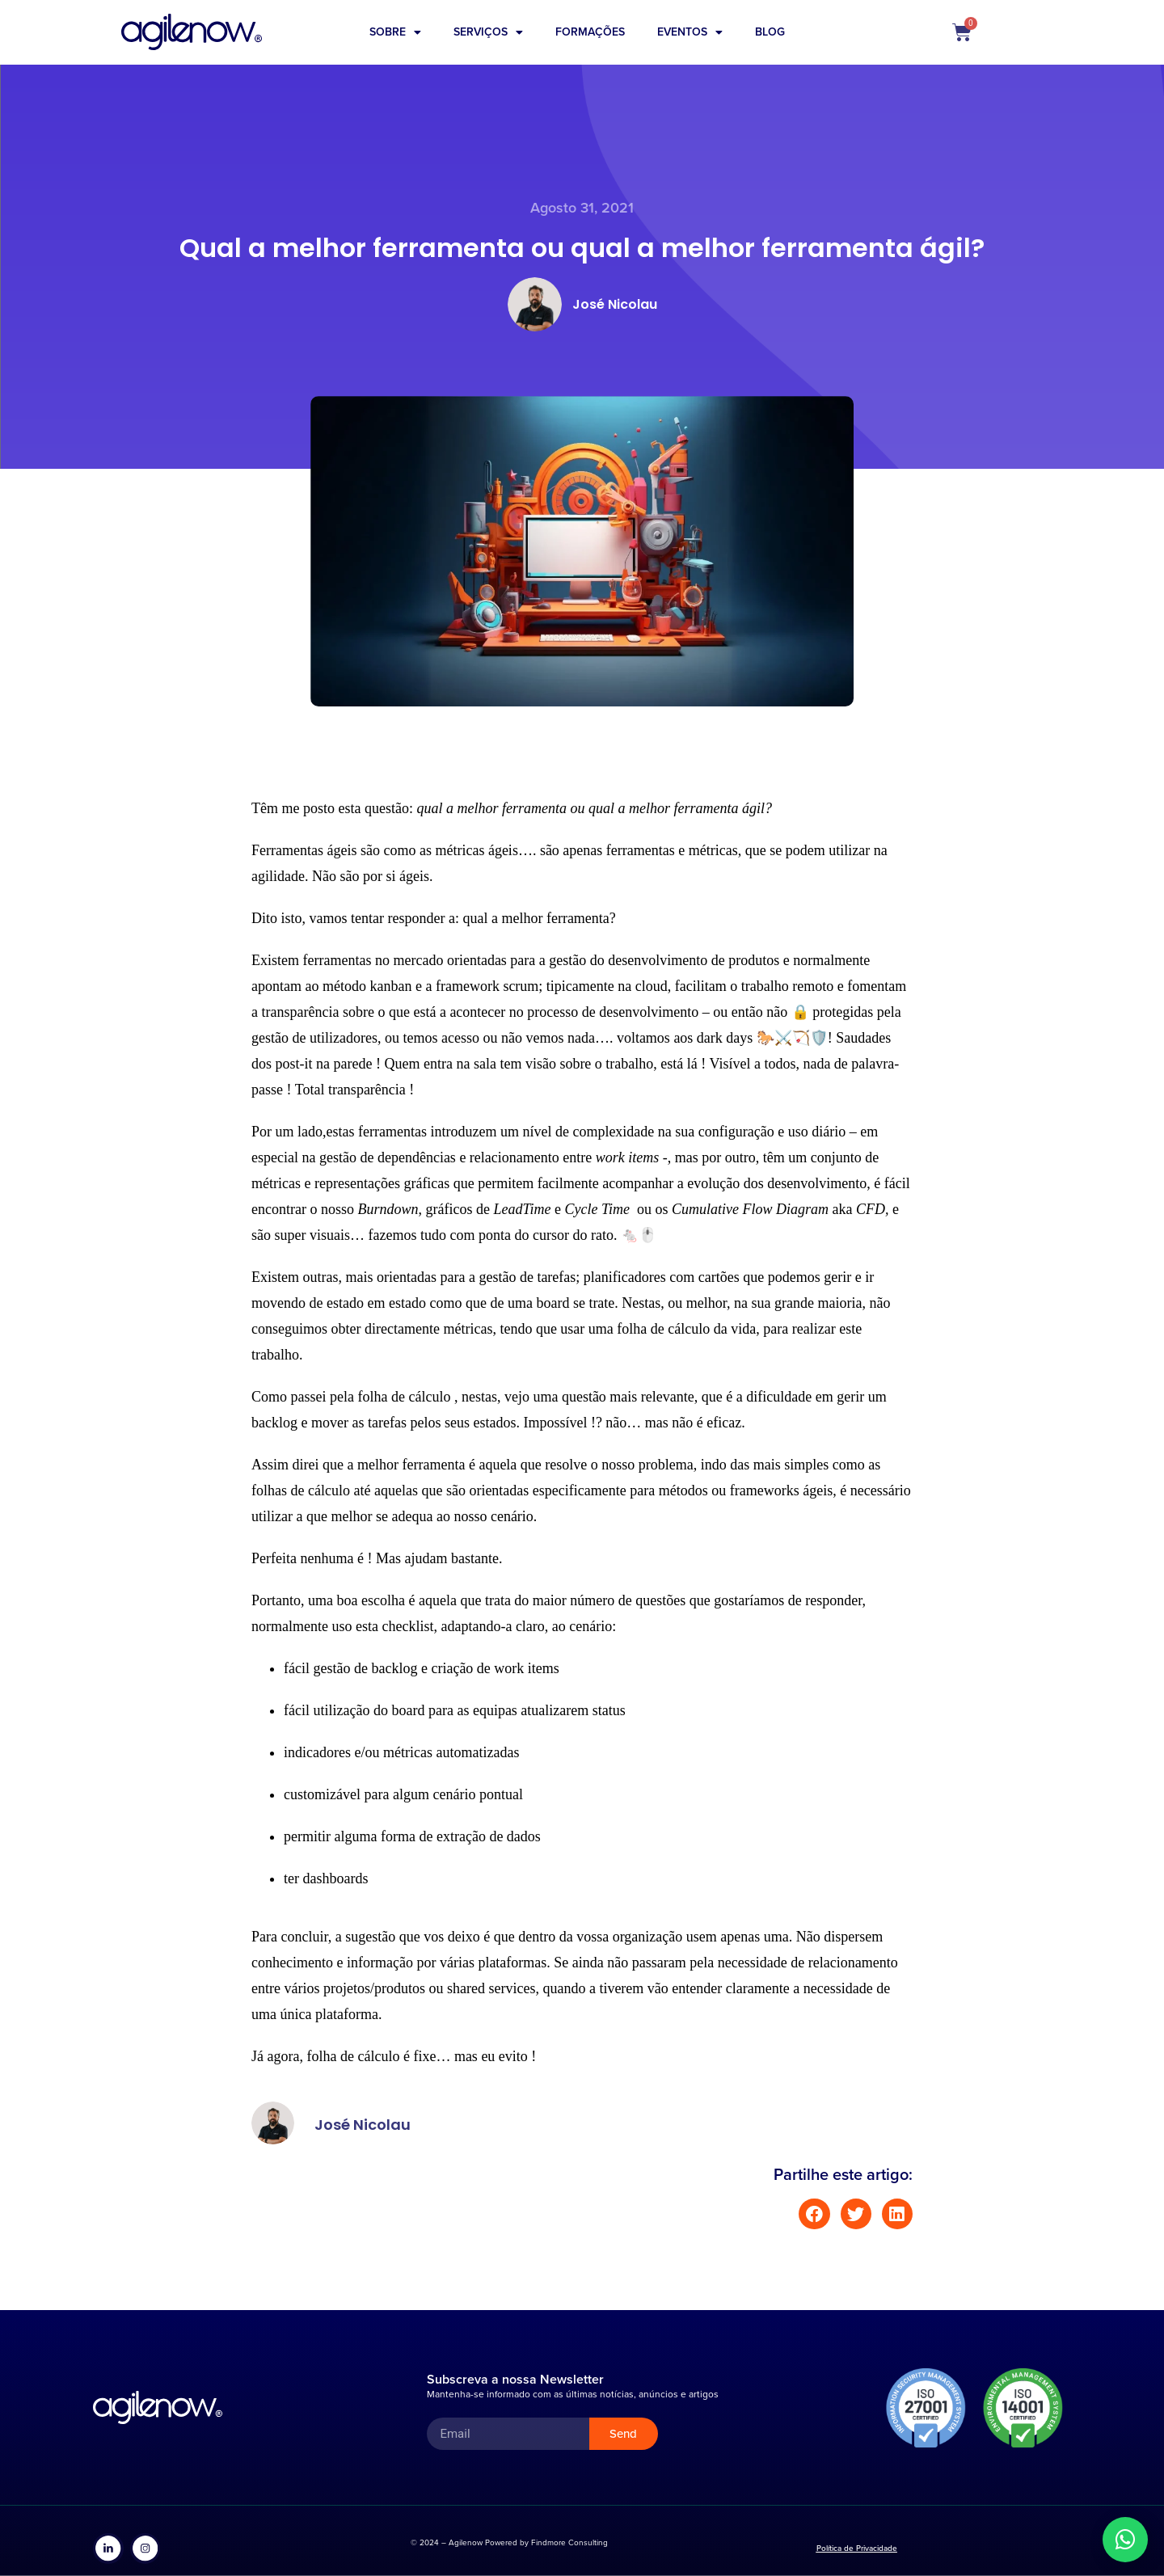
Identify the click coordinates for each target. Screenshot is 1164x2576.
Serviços (488, 32)
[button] (814, 2214)
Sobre (395, 32)
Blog (770, 31)
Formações (590, 31)
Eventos (690, 32)
